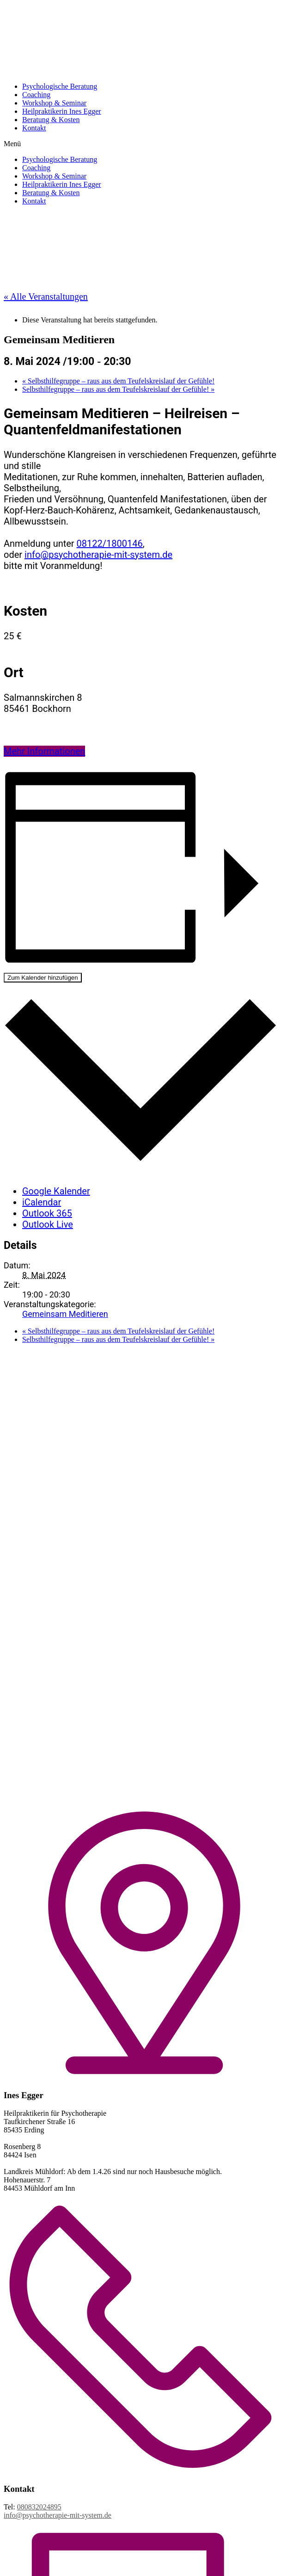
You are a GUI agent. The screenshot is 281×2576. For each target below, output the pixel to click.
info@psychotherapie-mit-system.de (98, 554)
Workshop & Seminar (54, 103)
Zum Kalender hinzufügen (42, 977)
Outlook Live (47, 1224)
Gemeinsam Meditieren (65, 1314)
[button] (140, 144)
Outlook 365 (47, 1213)
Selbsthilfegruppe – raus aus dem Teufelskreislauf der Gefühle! (118, 381)
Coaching (36, 95)
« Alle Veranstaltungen (46, 296)
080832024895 (39, 2507)
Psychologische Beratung (59, 86)
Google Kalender (56, 1191)
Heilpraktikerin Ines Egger (61, 111)
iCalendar (41, 1202)
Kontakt (34, 128)
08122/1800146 (110, 543)
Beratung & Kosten (50, 120)
